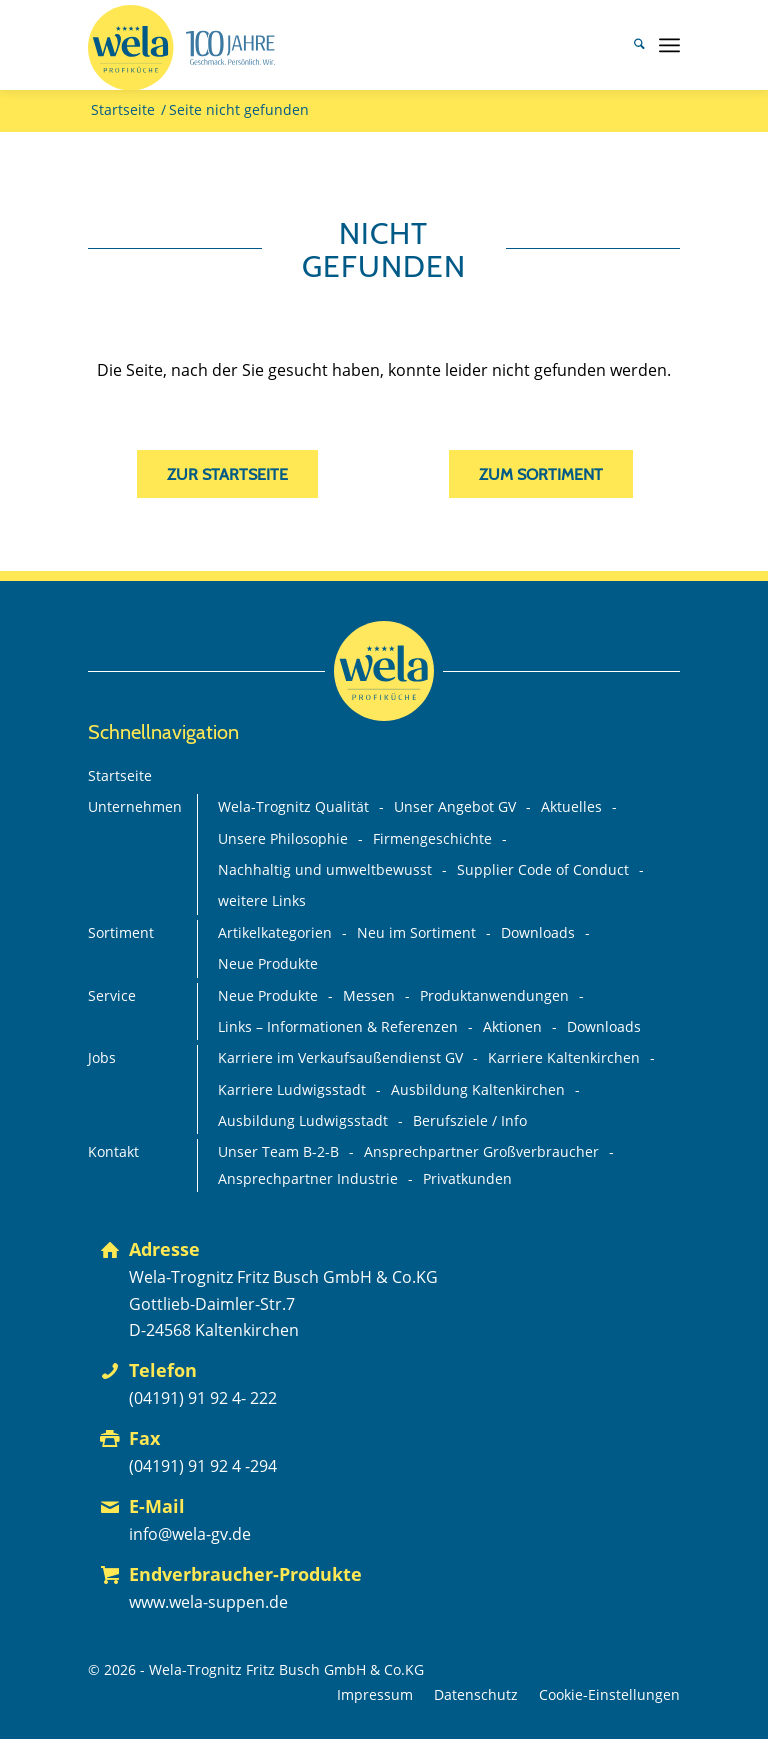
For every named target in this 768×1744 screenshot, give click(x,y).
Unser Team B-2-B (278, 1152)
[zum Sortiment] (541, 474)
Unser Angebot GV (455, 807)
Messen (369, 996)
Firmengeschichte (432, 839)
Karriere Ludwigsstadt (292, 1090)
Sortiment (121, 933)
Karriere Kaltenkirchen (564, 1058)
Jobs (102, 1058)
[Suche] (629, 45)
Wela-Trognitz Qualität (293, 807)
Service (112, 996)
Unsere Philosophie (283, 839)
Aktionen (512, 1027)
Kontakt (113, 1152)
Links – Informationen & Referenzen (338, 1027)
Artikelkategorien (275, 933)
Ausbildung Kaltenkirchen (478, 1090)
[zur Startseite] (227, 474)
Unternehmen (135, 807)
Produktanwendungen (494, 996)
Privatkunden (467, 1179)
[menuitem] (629, 45)
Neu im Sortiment (416, 933)
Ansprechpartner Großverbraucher (481, 1152)
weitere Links (262, 901)
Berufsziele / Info (470, 1121)
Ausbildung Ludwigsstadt (303, 1121)
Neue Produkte (268, 964)
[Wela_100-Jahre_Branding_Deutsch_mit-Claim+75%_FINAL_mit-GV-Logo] (181, 48)
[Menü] (669, 45)
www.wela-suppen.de (208, 1602)
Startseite (120, 776)
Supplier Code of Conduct (543, 870)
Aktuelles (571, 807)
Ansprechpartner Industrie (308, 1179)
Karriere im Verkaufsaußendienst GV (340, 1058)
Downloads (538, 933)
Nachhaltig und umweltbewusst (325, 870)
